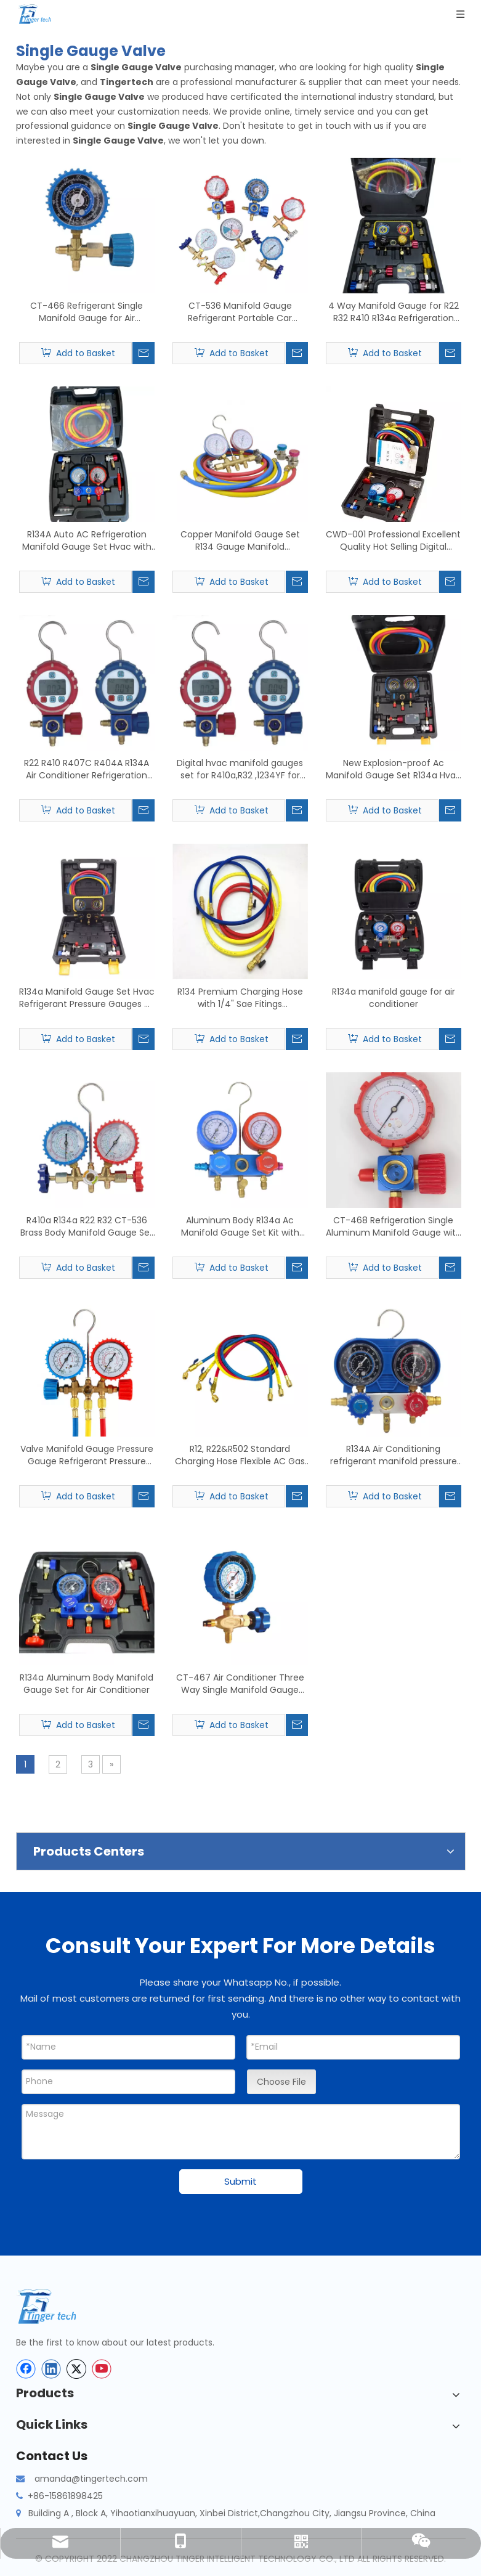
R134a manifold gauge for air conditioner (393, 997)
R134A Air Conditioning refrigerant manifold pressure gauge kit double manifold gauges (393, 1455)
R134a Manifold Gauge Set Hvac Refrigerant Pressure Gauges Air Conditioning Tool (87, 997)
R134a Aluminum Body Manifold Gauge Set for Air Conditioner (86, 1683)
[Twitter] (76, 2369)
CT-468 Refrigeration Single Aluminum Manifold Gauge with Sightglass (393, 1226)
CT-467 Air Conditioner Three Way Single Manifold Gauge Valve (240, 1683)
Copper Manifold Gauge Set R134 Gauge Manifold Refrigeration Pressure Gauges (240, 540)
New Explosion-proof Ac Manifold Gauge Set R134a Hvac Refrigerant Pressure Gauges (393, 769)
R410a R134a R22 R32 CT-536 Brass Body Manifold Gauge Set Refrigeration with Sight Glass (86, 1226)
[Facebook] (26, 2369)
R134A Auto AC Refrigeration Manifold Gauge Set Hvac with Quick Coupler (87, 540)
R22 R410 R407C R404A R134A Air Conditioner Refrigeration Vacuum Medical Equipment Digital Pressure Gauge (86, 769)
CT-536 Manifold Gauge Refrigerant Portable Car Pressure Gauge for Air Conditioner (240, 312)
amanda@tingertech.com (91, 2478)
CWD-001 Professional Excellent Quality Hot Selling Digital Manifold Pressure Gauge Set (393, 540)
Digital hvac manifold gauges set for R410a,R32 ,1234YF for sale (240, 769)
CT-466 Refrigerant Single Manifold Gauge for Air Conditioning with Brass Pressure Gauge (86, 312)
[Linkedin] (51, 2369)
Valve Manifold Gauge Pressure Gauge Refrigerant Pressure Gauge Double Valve (86, 1455)
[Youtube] (101, 2369)
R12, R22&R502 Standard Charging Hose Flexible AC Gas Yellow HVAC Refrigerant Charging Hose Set (240, 1455)
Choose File (281, 2082)
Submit (240, 2181)
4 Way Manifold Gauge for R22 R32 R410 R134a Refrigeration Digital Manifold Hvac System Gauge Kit (393, 312)
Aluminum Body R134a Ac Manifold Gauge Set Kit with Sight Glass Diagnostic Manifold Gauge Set (240, 1226)
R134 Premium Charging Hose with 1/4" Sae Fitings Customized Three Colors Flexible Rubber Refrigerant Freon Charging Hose (240, 997)
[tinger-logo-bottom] (56, 2306)
